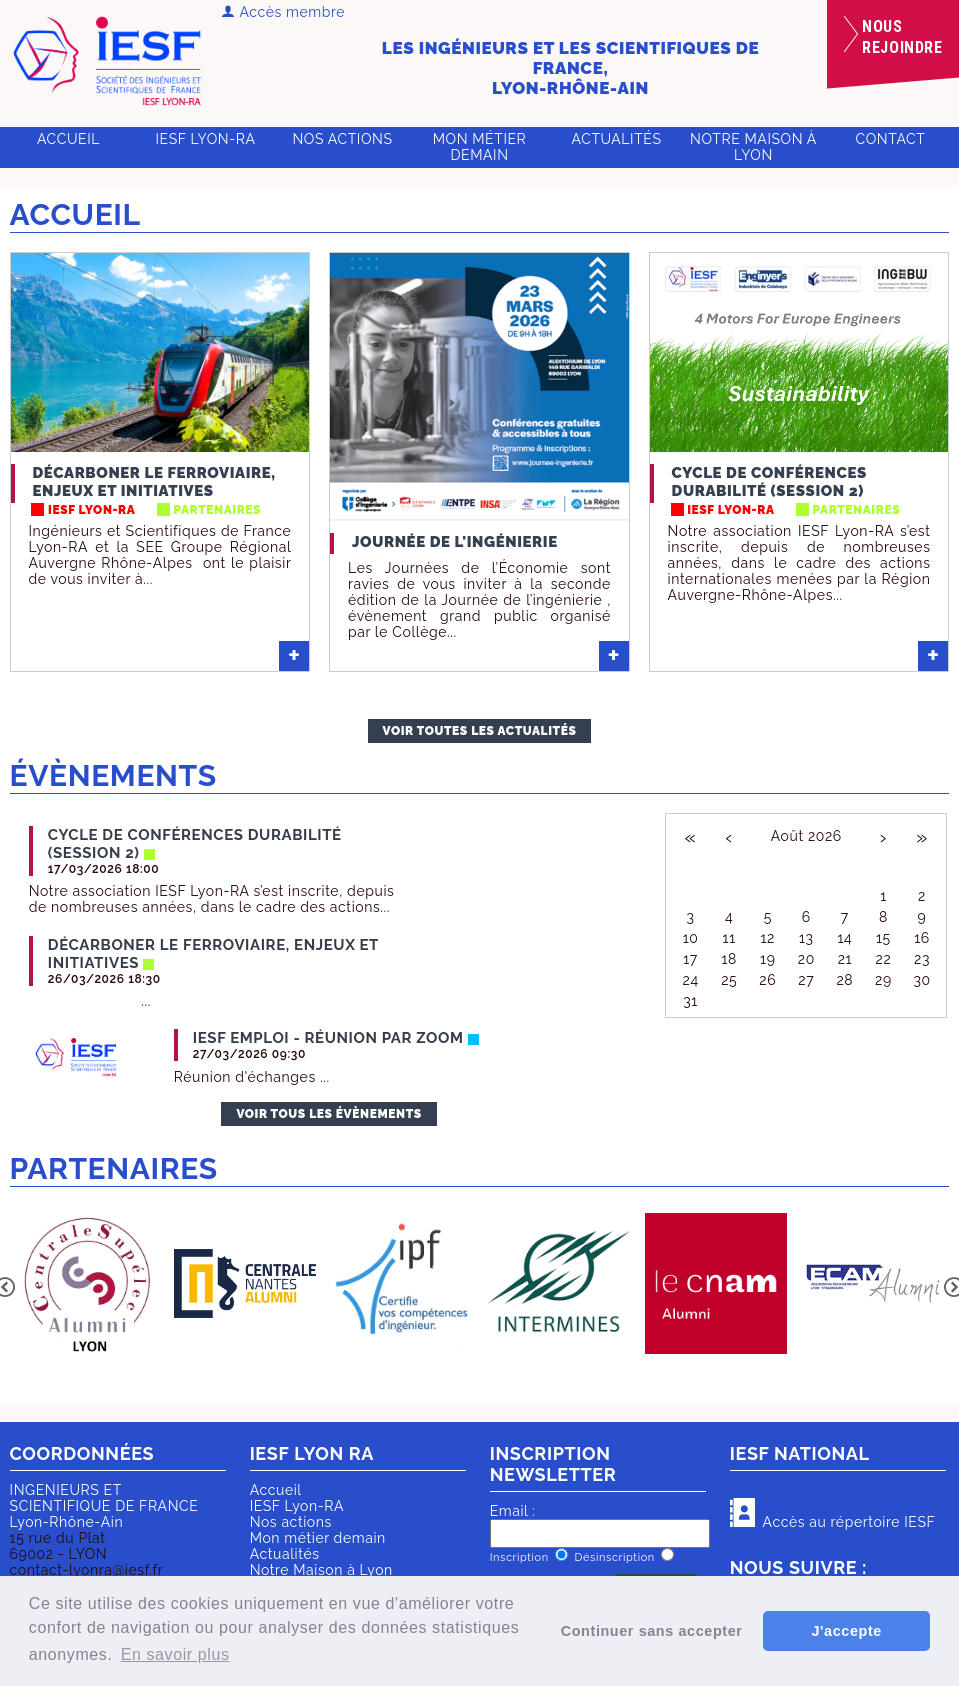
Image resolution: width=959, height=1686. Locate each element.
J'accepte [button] (846, 1631)
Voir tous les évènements (328, 1114)
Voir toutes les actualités (480, 731)
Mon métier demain (480, 147)
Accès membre (283, 12)
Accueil (68, 139)
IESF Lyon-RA (206, 139)
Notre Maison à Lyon (753, 147)
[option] (88, 1285)
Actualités (617, 139)
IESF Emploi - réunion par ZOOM (328, 1038)
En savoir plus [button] (175, 1654)
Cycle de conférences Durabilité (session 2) (769, 482)
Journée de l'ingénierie (455, 542)
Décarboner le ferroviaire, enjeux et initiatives (154, 482)
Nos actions (342, 139)
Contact (891, 139)
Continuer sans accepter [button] (652, 1631)
